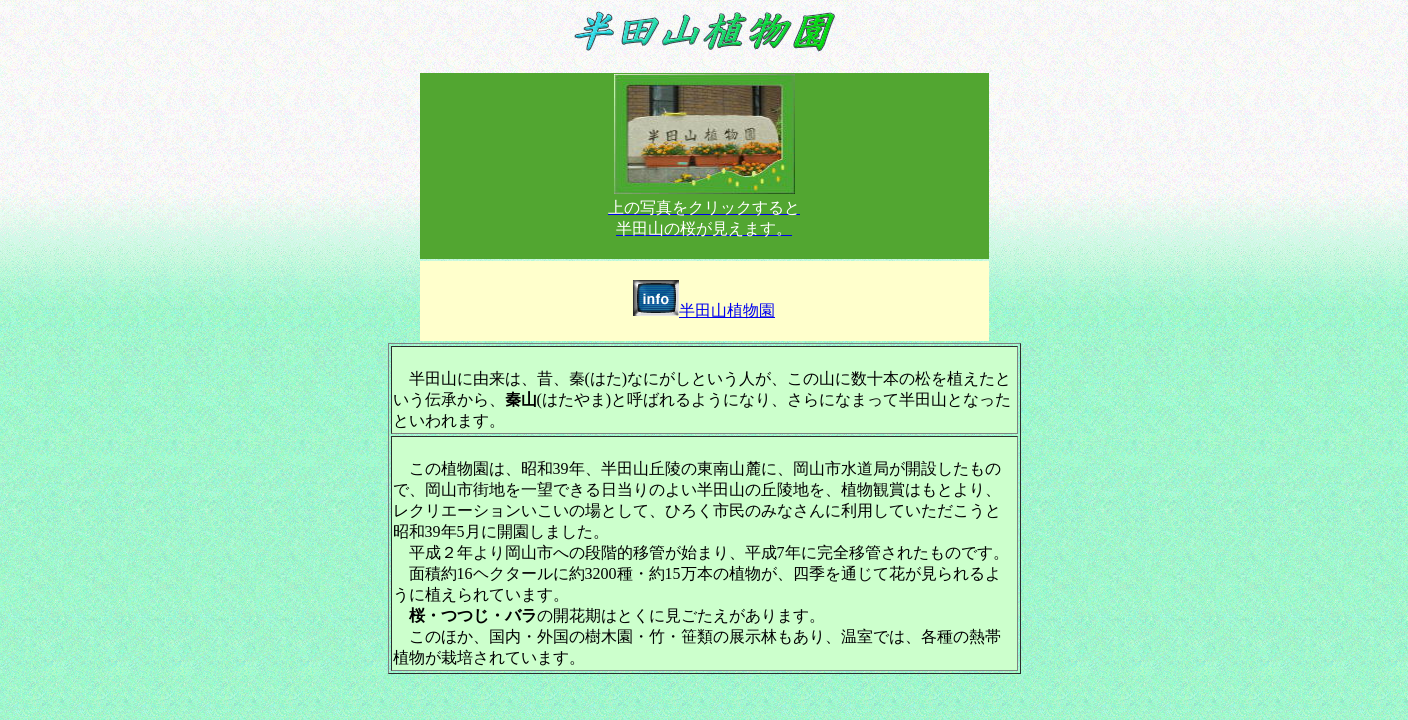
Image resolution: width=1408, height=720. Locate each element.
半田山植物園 (704, 310)
